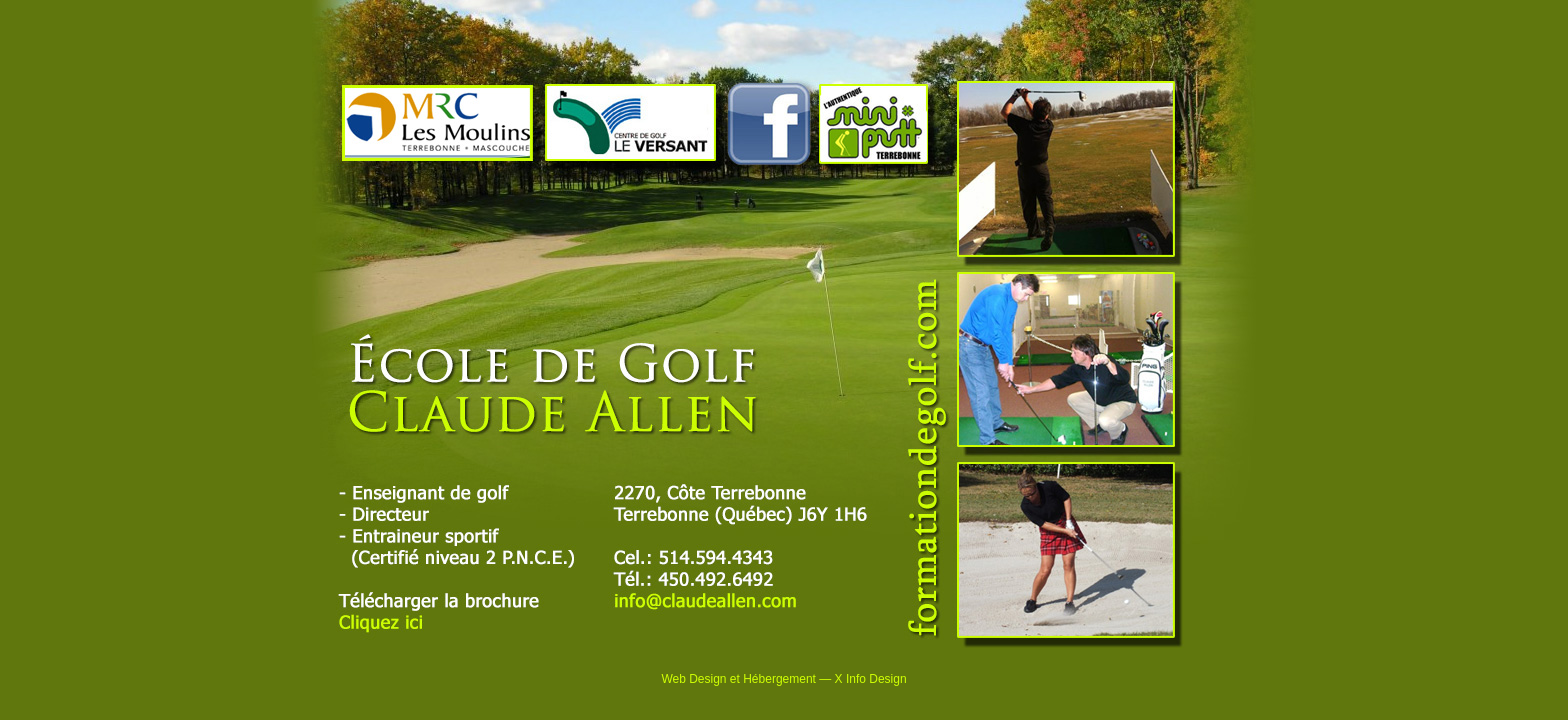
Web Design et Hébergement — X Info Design (783, 679)
